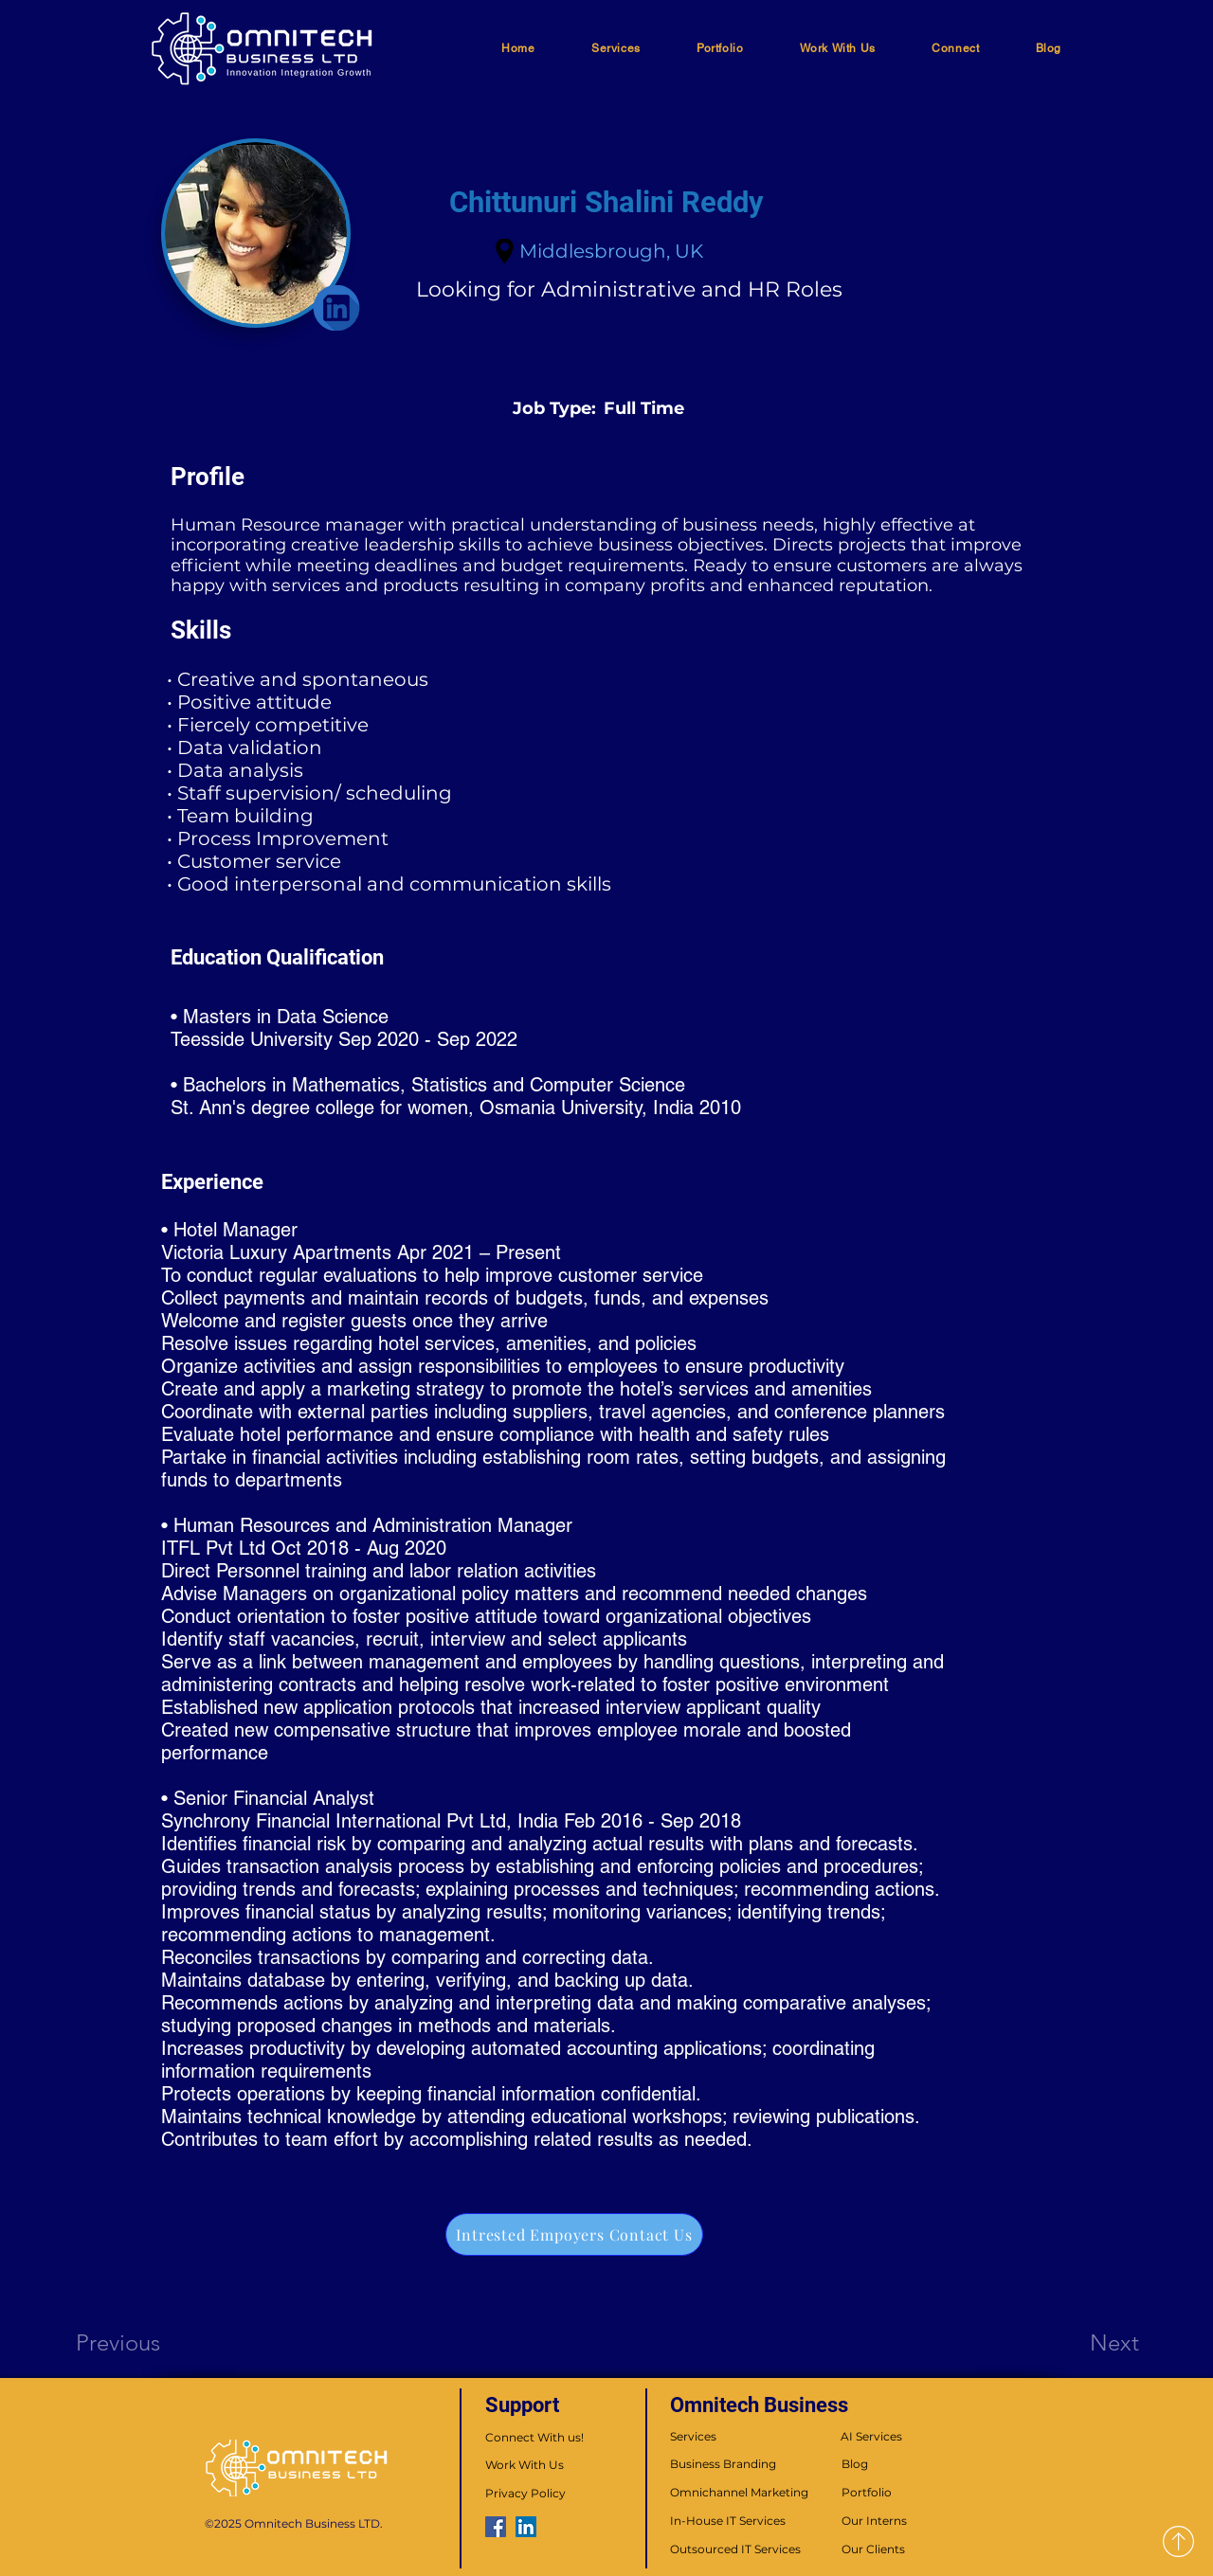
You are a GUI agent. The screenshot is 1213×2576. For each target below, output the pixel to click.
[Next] (1076, 2342)
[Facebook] (495, 2526)
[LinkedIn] (526, 2526)
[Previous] (143, 2342)
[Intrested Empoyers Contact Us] (574, 2234)
